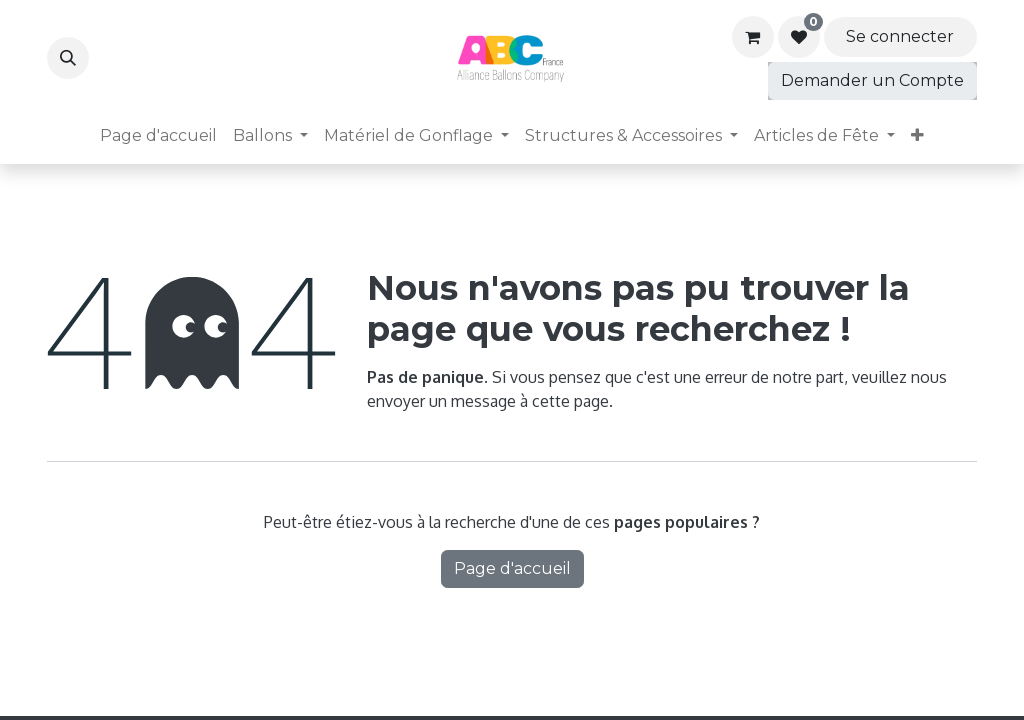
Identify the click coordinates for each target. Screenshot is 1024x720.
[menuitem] (158, 136)
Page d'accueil (512, 568)
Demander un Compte (872, 80)
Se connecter (900, 36)
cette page (570, 401)
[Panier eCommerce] (753, 37)
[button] (68, 58)
